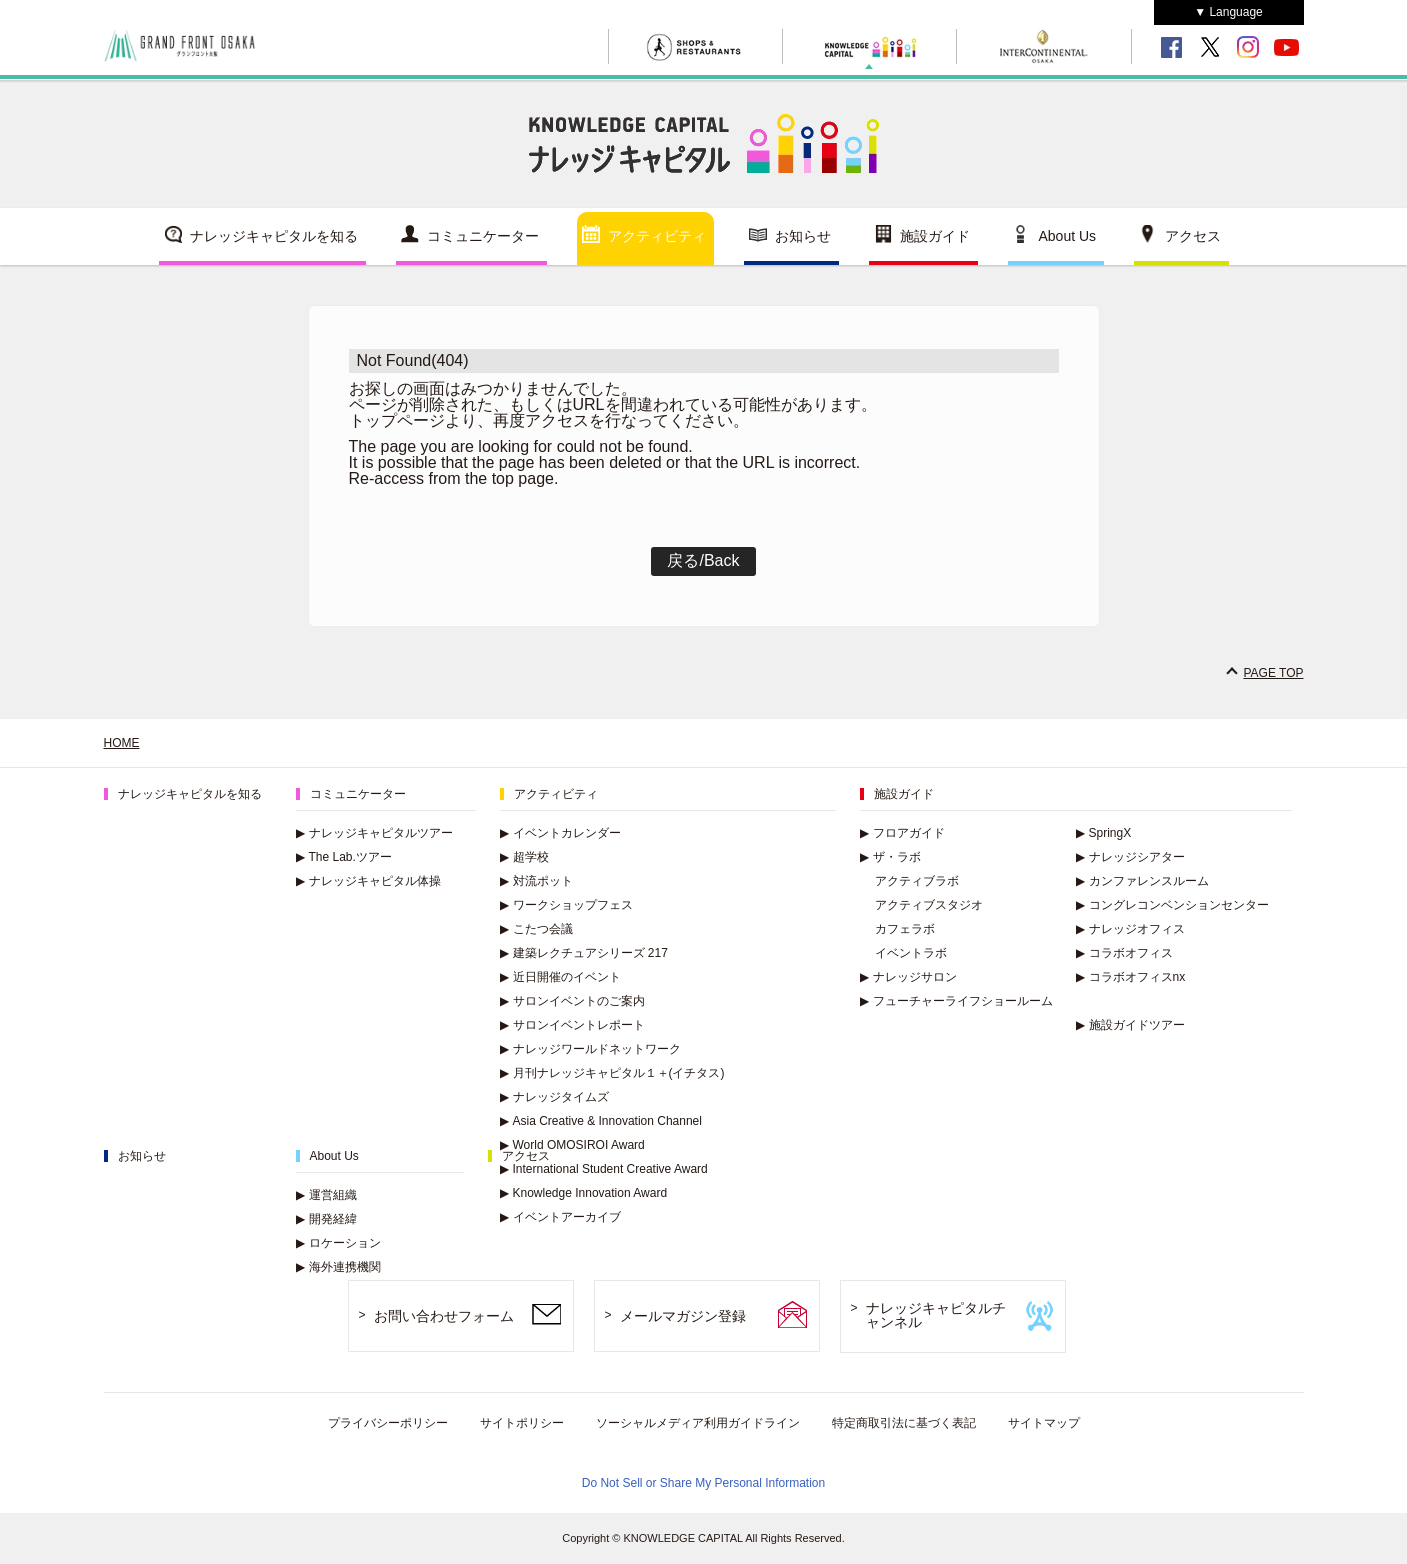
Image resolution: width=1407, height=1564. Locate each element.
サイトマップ (1044, 1423)
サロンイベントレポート (572, 1025)
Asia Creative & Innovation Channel (601, 1121)
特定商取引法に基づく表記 (904, 1423)
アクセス (1193, 236)
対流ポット (536, 881)
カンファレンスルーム (1142, 881)
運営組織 (326, 1195)
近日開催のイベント (560, 977)
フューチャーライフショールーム (956, 1001)
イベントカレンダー (560, 833)
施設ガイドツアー (1130, 1025)
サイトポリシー (522, 1423)
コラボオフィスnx (1131, 977)
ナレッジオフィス (1130, 929)
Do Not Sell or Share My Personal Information (703, 1483)
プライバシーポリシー (388, 1423)
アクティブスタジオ (929, 905)
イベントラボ (911, 953)
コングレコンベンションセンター (1172, 905)
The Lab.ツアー (344, 857)
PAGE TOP (1273, 673)
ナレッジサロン (908, 977)
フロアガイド (902, 833)
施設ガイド (935, 236)
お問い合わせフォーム (444, 1316)
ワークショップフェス (566, 905)
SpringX (1104, 833)
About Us (1068, 236)
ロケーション (338, 1243)
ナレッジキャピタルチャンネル (936, 1315)
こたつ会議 (536, 929)
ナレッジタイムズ (554, 1097)
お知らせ (803, 236)
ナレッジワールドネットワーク (590, 1049)
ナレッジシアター (1130, 857)
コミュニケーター (483, 236)
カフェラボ (905, 929)
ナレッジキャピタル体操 (368, 881)
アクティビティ (657, 236)
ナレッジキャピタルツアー (374, 833)
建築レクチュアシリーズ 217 (584, 953)
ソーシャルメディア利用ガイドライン (698, 1423)
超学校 (524, 857)
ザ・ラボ (890, 857)
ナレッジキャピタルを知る (274, 236)
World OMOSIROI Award (572, 1145)
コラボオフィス (1124, 953)
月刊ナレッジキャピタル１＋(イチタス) (612, 1073)
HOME (122, 743)
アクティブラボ (917, 881)
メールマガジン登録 (683, 1316)
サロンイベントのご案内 (572, 1001)
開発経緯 (326, 1219)
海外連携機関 (338, 1267)
